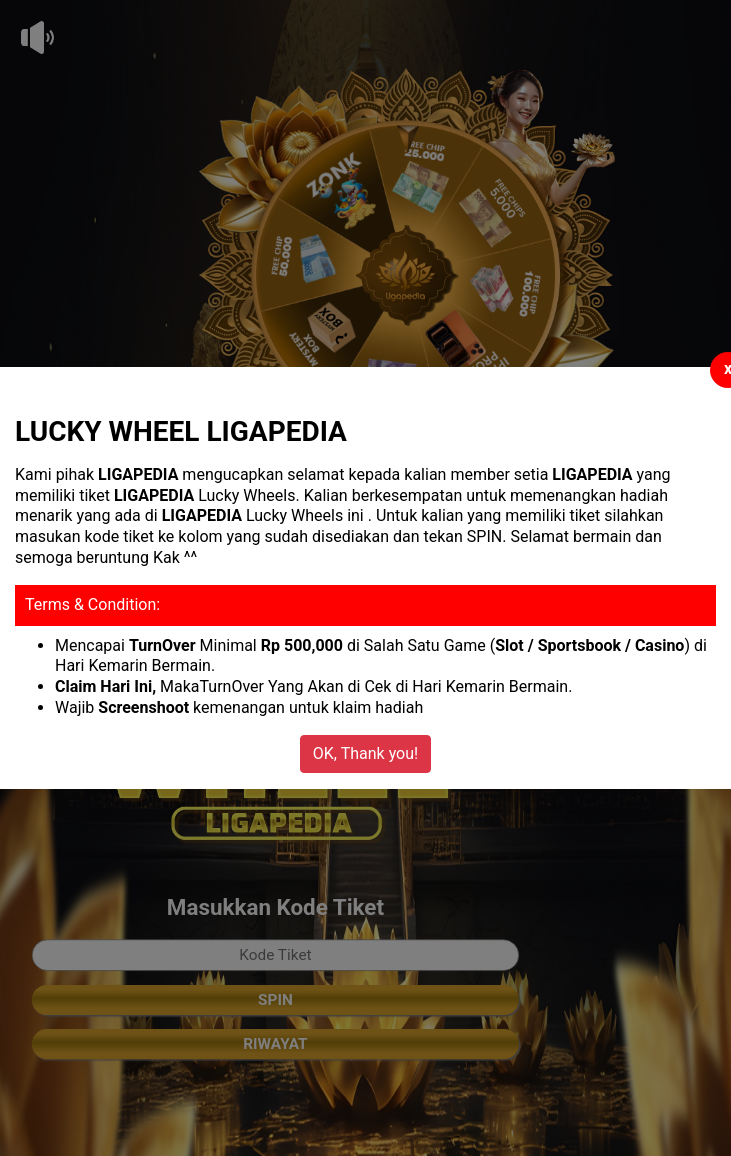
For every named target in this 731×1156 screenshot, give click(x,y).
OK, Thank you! (365, 753)
